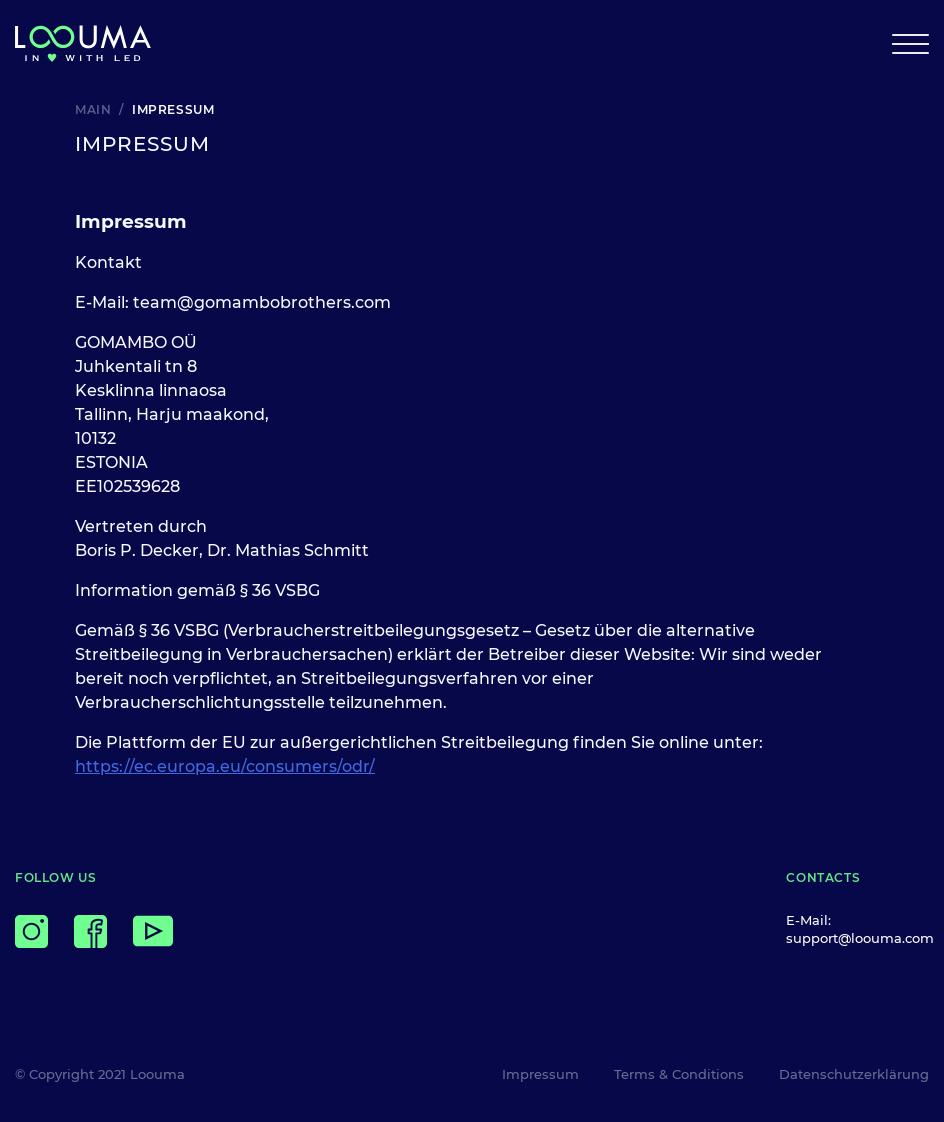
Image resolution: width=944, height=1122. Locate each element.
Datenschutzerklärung (854, 1074)
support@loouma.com (860, 938)
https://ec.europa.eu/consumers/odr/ (225, 766)
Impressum (540, 1074)
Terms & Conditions (679, 1074)
